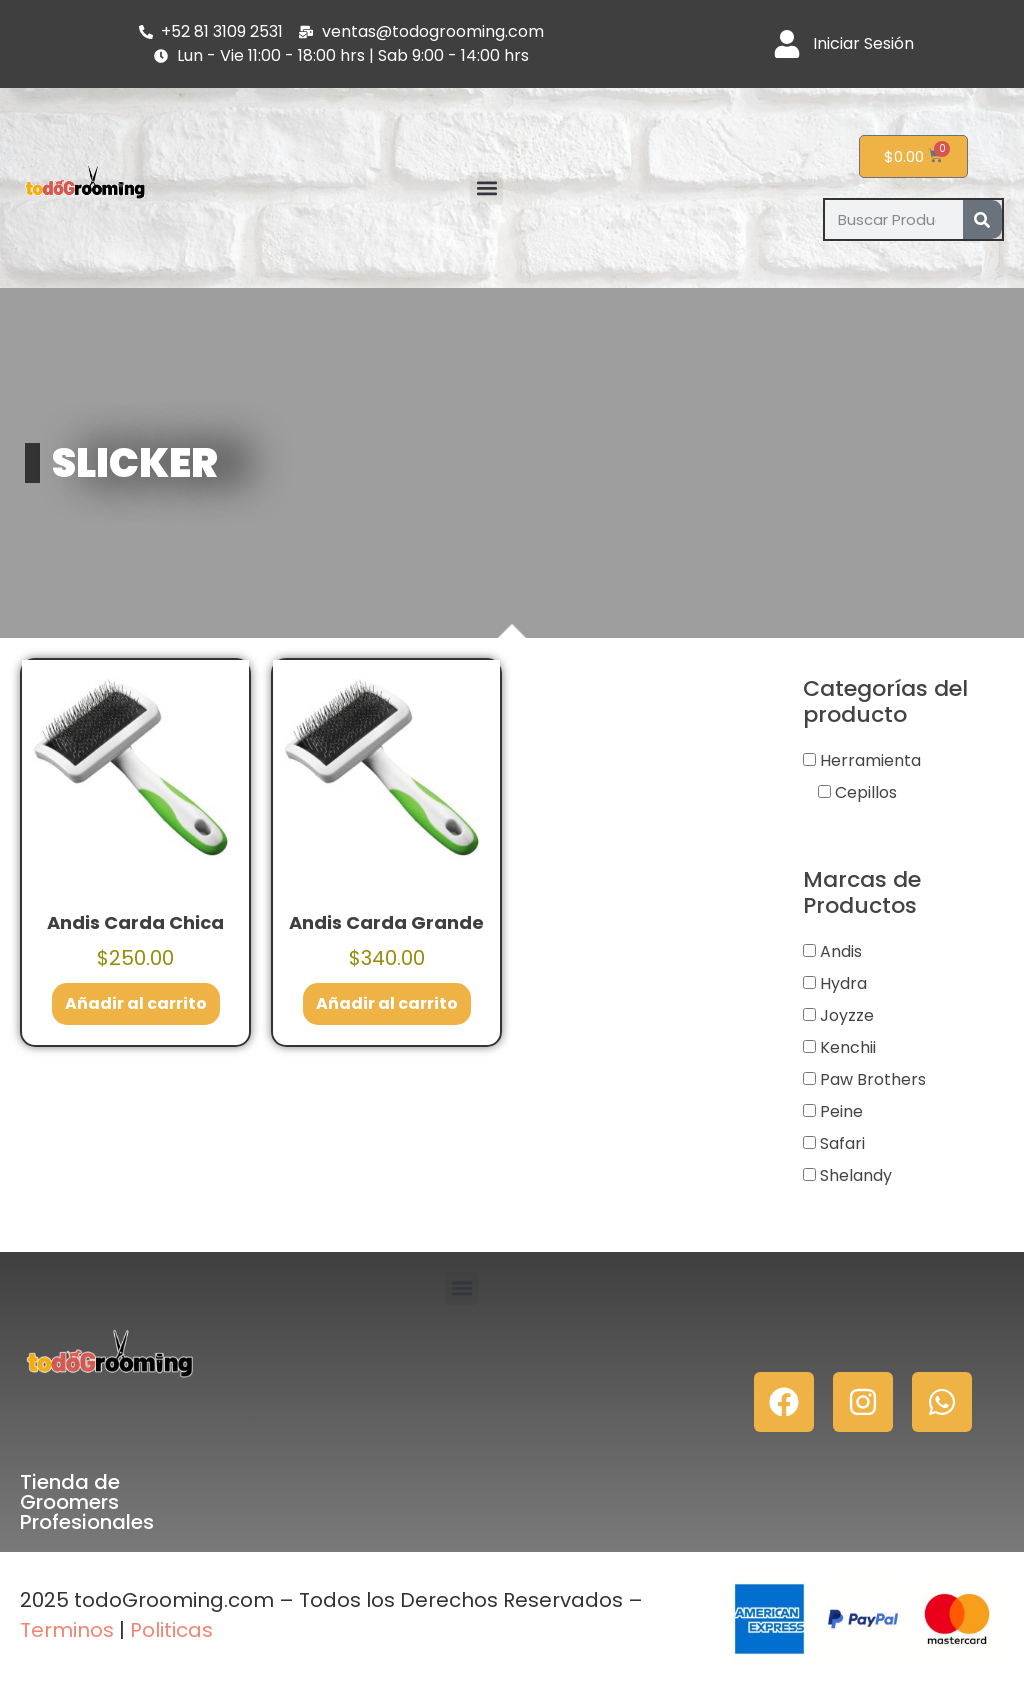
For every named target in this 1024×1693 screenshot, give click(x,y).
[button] (486, 188)
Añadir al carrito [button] (136, 1003)
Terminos (67, 1630)
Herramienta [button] (870, 760)
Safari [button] (842, 1143)
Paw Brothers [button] (873, 1079)
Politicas (171, 1630)
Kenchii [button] (848, 1047)
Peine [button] (841, 1111)
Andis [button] (841, 951)
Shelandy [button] (856, 1175)
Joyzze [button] (847, 1015)
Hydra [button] (843, 983)
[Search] (982, 219)
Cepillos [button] (866, 792)
